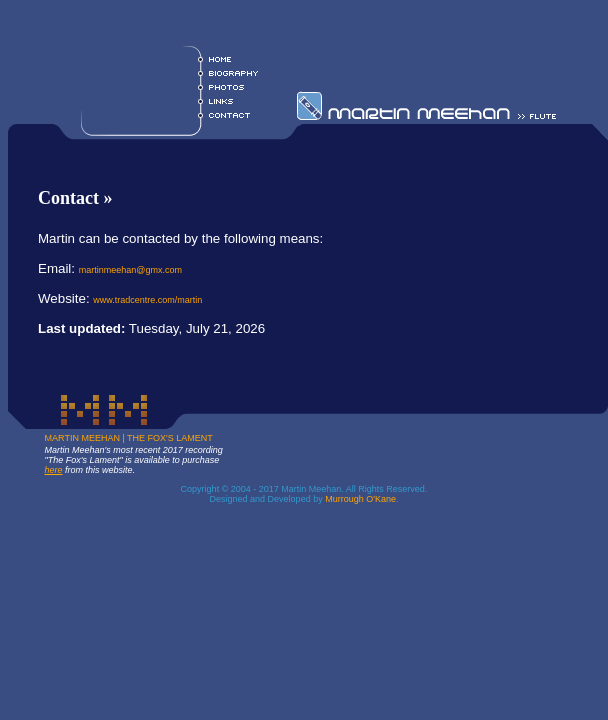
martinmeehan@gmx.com (130, 270)
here (54, 470)
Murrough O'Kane (360, 499)
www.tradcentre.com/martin (147, 300)
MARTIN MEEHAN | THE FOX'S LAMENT (129, 438)
